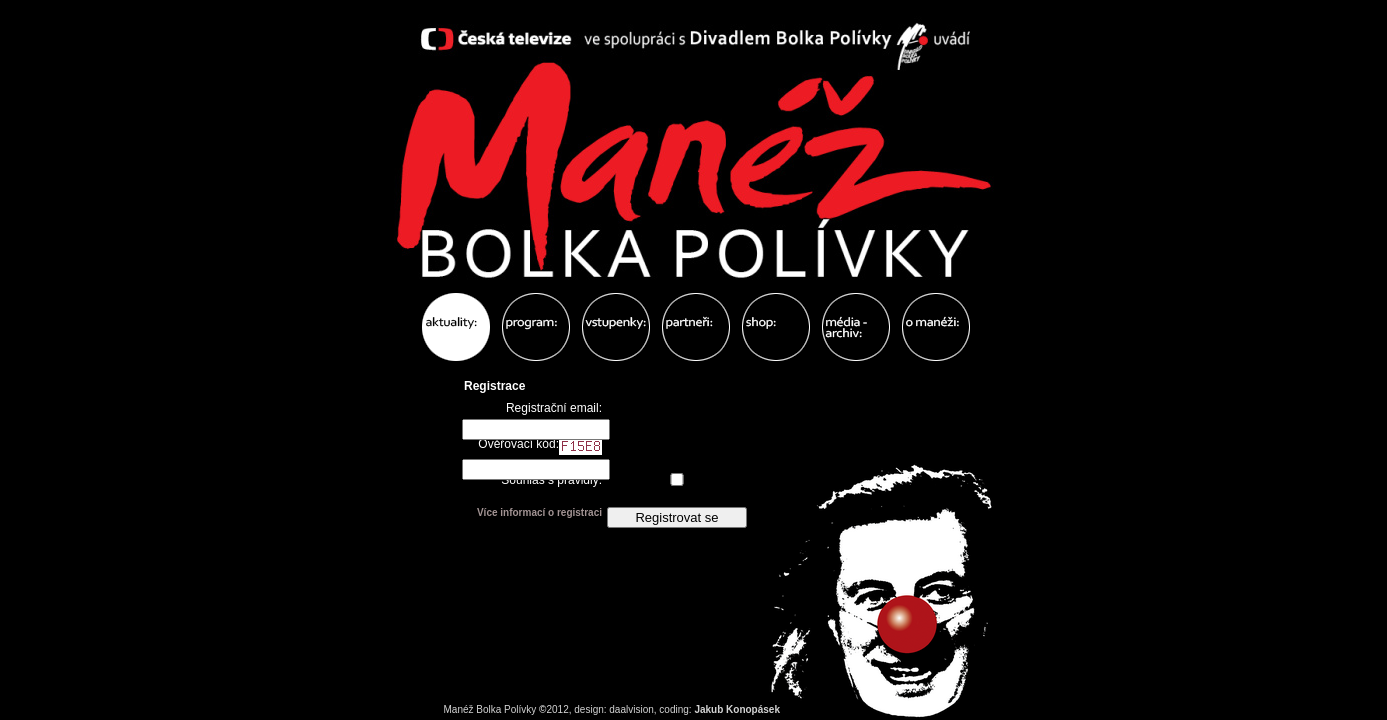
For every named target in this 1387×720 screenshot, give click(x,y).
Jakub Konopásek (737, 709)
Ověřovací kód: (540, 446)
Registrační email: (554, 408)
